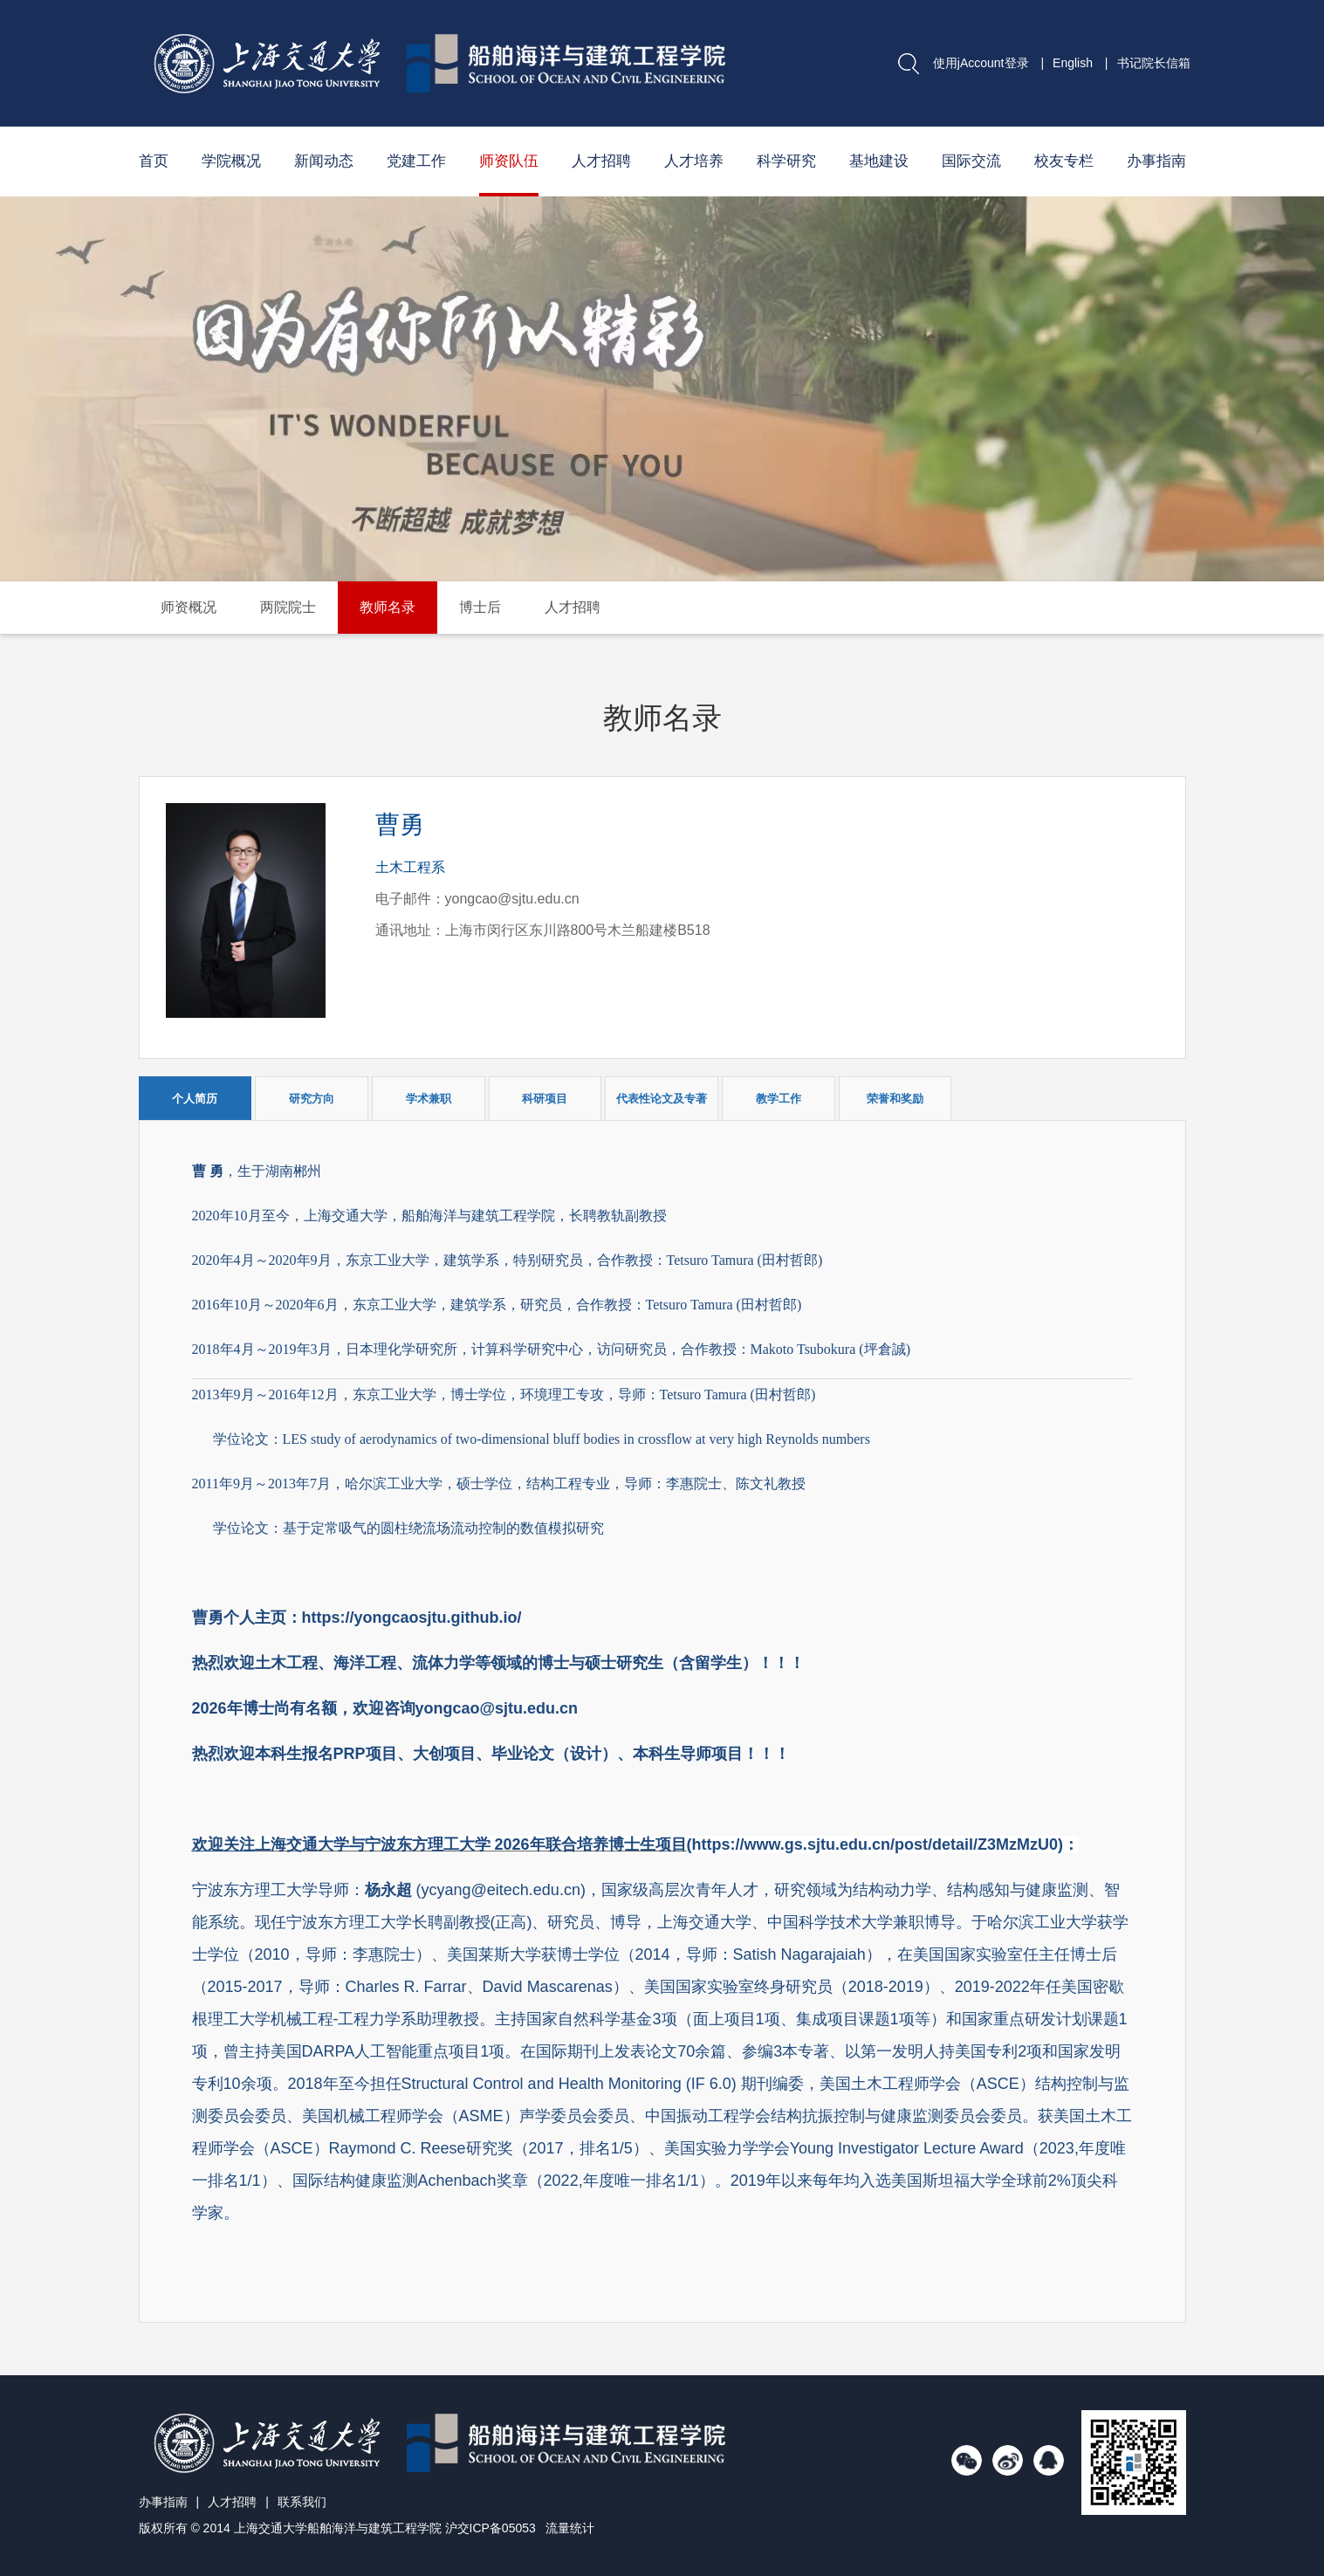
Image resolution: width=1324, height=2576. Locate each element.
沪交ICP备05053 (490, 2528)
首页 (153, 161)
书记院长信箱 (1153, 63)
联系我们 (302, 2502)
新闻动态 (323, 161)
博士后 (480, 607)
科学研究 (786, 161)
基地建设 (879, 161)
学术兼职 (428, 1098)
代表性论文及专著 (661, 1098)
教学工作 (778, 1098)
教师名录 (387, 607)
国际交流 (971, 161)
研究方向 (311, 1098)
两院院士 (288, 607)
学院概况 (231, 161)
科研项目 (544, 1098)
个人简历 (194, 1098)
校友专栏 (1064, 161)
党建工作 (416, 161)
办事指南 (1156, 161)
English (1073, 63)
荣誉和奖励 (895, 1098)
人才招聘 (601, 161)
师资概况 (188, 607)
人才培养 (694, 161)
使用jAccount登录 (981, 63)
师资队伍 (509, 161)
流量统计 (569, 2528)
